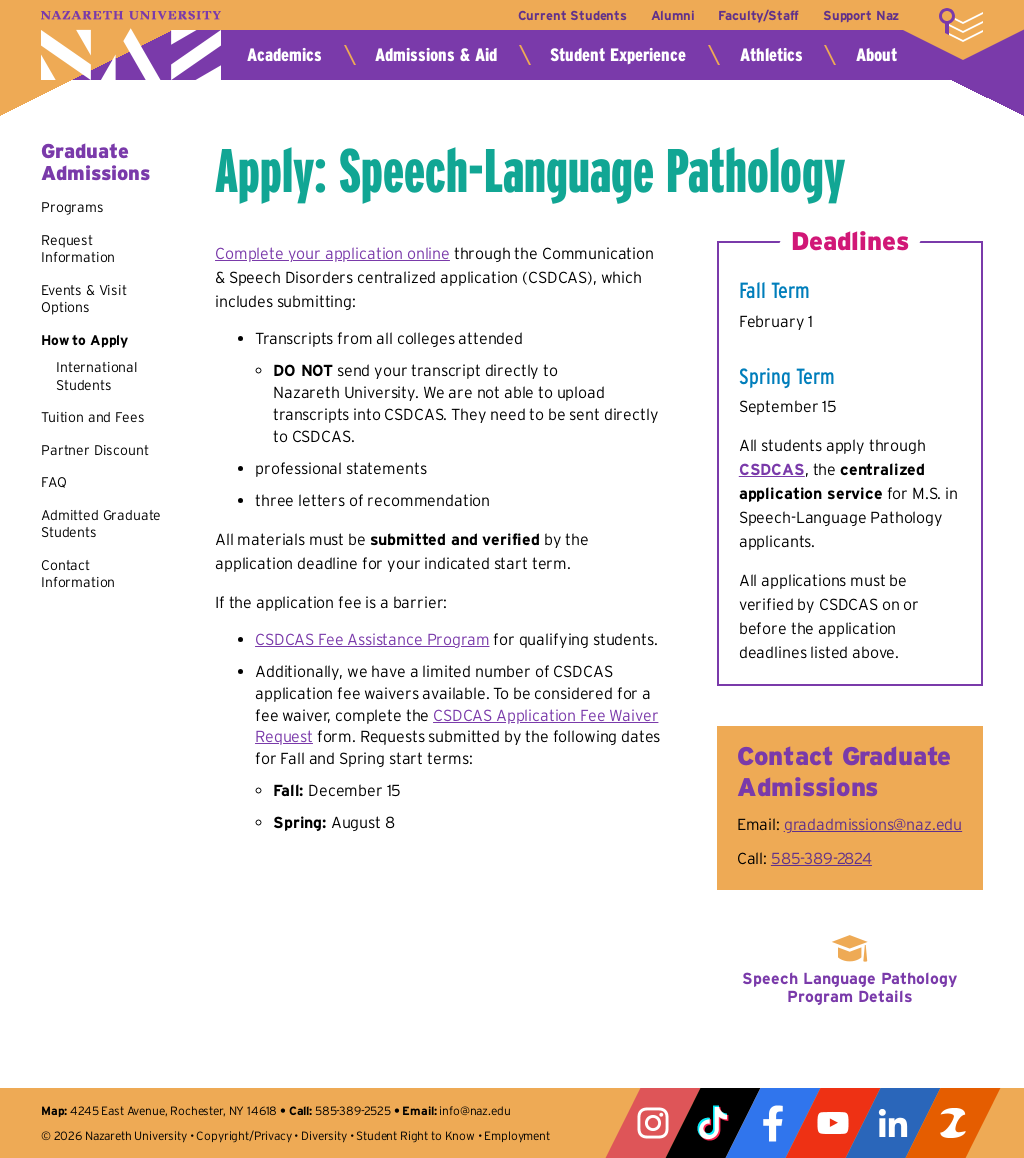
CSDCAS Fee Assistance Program (372, 639)
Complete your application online (332, 253)
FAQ (54, 482)
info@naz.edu (474, 1110)
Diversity (324, 1135)
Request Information (78, 249)
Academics (284, 55)
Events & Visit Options (84, 299)
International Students (97, 376)
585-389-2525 (353, 1110)
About (876, 55)
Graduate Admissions (95, 162)
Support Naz (861, 15)
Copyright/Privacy (243, 1135)
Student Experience (618, 55)
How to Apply (84, 340)
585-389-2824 (821, 858)
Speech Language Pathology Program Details (849, 987)
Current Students (570, 15)
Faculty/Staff (758, 15)
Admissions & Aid (436, 55)
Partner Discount (94, 450)
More (961, 25)
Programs (72, 207)
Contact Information (78, 574)
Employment (516, 1135)
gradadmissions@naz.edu (873, 824)
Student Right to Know (415, 1135)
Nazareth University (131, 45)
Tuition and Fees (92, 417)
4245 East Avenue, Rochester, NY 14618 (173, 1110)
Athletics (771, 55)
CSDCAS (772, 469)
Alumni (672, 15)
